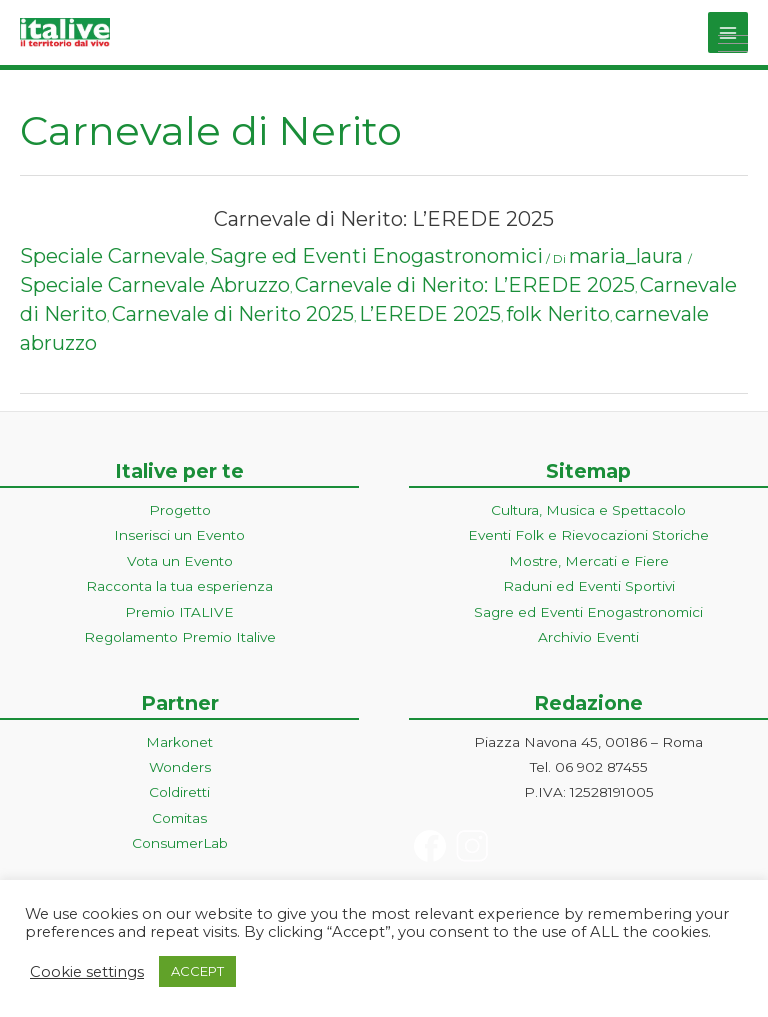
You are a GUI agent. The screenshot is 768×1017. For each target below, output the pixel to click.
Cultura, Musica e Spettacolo (588, 510)
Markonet (179, 742)
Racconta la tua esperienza (179, 586)
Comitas (179, 818)
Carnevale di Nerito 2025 (233, 314)
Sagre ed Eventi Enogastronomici (376, 256)
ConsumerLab (180, 843)
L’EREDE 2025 (430, 314)
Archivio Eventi (588, 637)
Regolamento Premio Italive (180, 637)
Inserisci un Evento (179, 535)
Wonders (180, 767)
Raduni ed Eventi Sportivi (589, 586)
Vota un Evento (180, 561)
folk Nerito (558, 314)
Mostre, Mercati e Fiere (589, 561)
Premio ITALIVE (179, 612)
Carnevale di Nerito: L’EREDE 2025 (384, 219)
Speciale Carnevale (112, 256)
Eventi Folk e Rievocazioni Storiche (588, 535)
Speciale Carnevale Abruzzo (155, 285)
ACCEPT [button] (197, 971)
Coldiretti (179, 792)
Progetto (180, 510)
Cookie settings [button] (87, 972)
